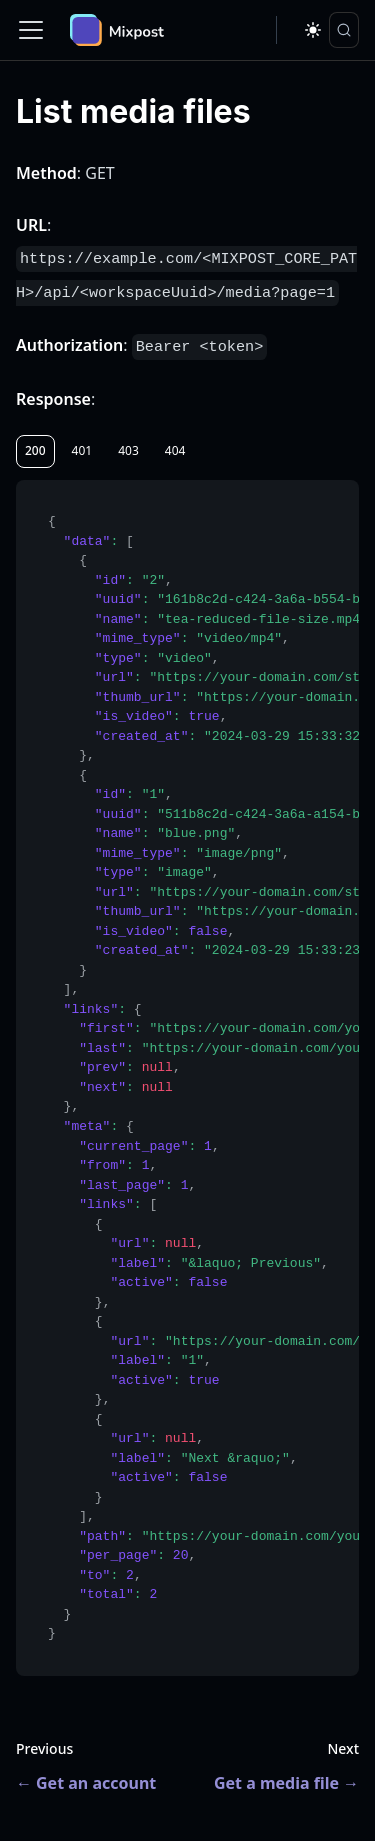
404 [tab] (175, 450)
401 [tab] (82, 450)
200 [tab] (35, 450)
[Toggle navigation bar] (31, 30)
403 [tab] (128, 450)
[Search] (344, 30)
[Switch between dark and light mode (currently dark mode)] (313, 30)
